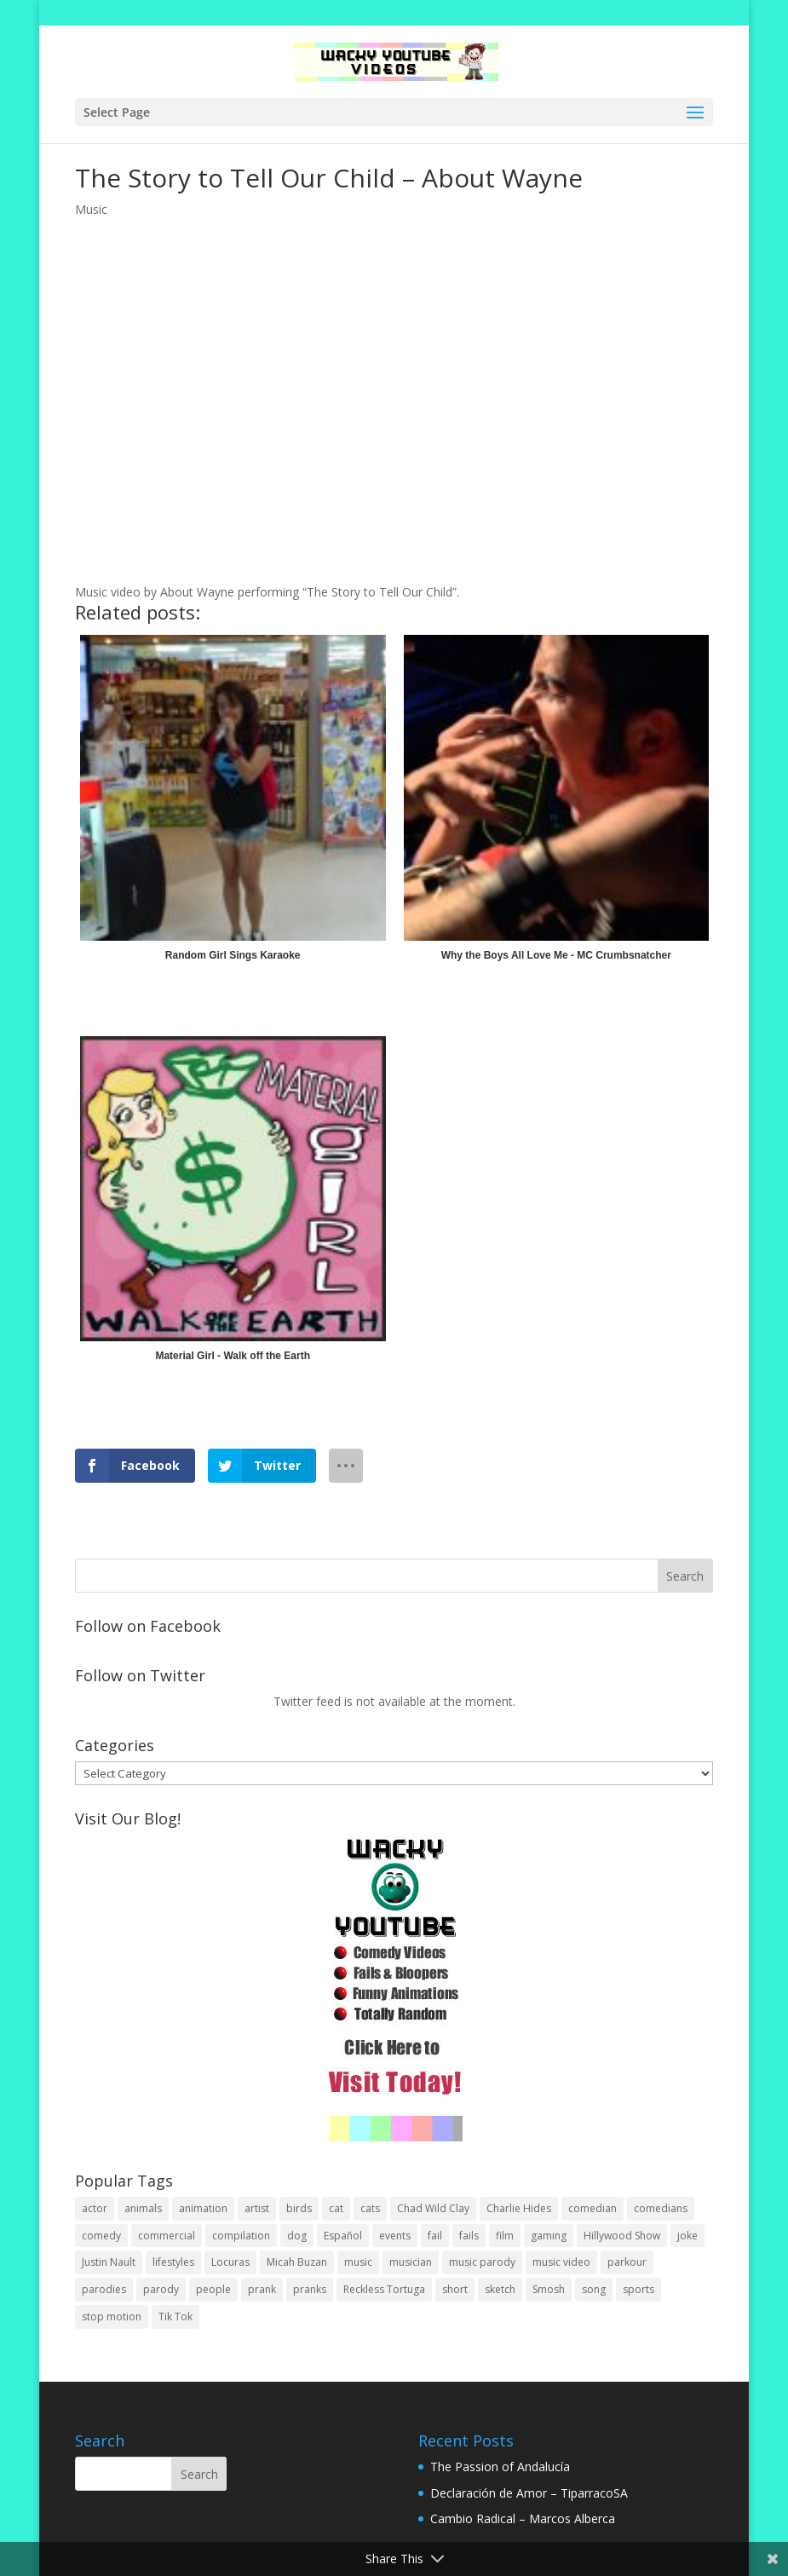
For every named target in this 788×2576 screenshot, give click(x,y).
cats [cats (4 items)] (370, 2208)
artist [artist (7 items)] (256, 2208)
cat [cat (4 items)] (336, 2208)
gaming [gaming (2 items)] (549, 2235)
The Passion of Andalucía (500, 2466)
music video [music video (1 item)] (561, 2262)
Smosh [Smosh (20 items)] (548, 2289)
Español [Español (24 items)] (343, 2235)
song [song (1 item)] (594, 2289)
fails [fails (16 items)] (469, 2235)
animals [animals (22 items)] (143, 2208)
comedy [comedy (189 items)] (101, 2235)
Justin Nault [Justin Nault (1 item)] (108, 2262)
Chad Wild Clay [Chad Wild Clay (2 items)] (433, 2208)
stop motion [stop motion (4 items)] (111, 2316)
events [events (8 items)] (395, 2235)
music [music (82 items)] (358, 2262)
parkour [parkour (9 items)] (627, 2262)
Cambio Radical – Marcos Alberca (522, 2518)
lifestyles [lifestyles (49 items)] (173, 2262)
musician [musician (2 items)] (410, 2262)
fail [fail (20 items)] (435, 2235)
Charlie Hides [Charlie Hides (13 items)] (518, 2208)
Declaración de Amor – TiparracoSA (529, 2493)
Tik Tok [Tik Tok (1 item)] (175, 2316)
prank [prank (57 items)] (262, 2289)
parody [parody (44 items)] (161, 2289)
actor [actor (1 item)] (94, 2208)
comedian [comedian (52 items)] (592, 2208)
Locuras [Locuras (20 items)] (230, 2262)
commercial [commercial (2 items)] (166, 2235)
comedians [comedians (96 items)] (660, 2208)
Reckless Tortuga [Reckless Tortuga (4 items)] (384, 2289)
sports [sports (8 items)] (638, 2289)
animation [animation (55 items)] (203, 2208)
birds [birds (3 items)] (299, 2208)
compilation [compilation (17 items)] (241, 2235)
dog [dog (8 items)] (297, 2235)
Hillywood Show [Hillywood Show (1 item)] (622, 2235)
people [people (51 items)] (213, 2289)
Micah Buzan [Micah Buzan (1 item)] (297, 2262)
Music (91, 209)
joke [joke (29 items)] (687, 2235)
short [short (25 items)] (455, 2289)
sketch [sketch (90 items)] (500, 2289)
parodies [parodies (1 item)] (104, 2289)
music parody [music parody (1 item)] (482, 2262)
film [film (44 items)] (505, 2235)
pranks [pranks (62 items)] (309, 2289)
